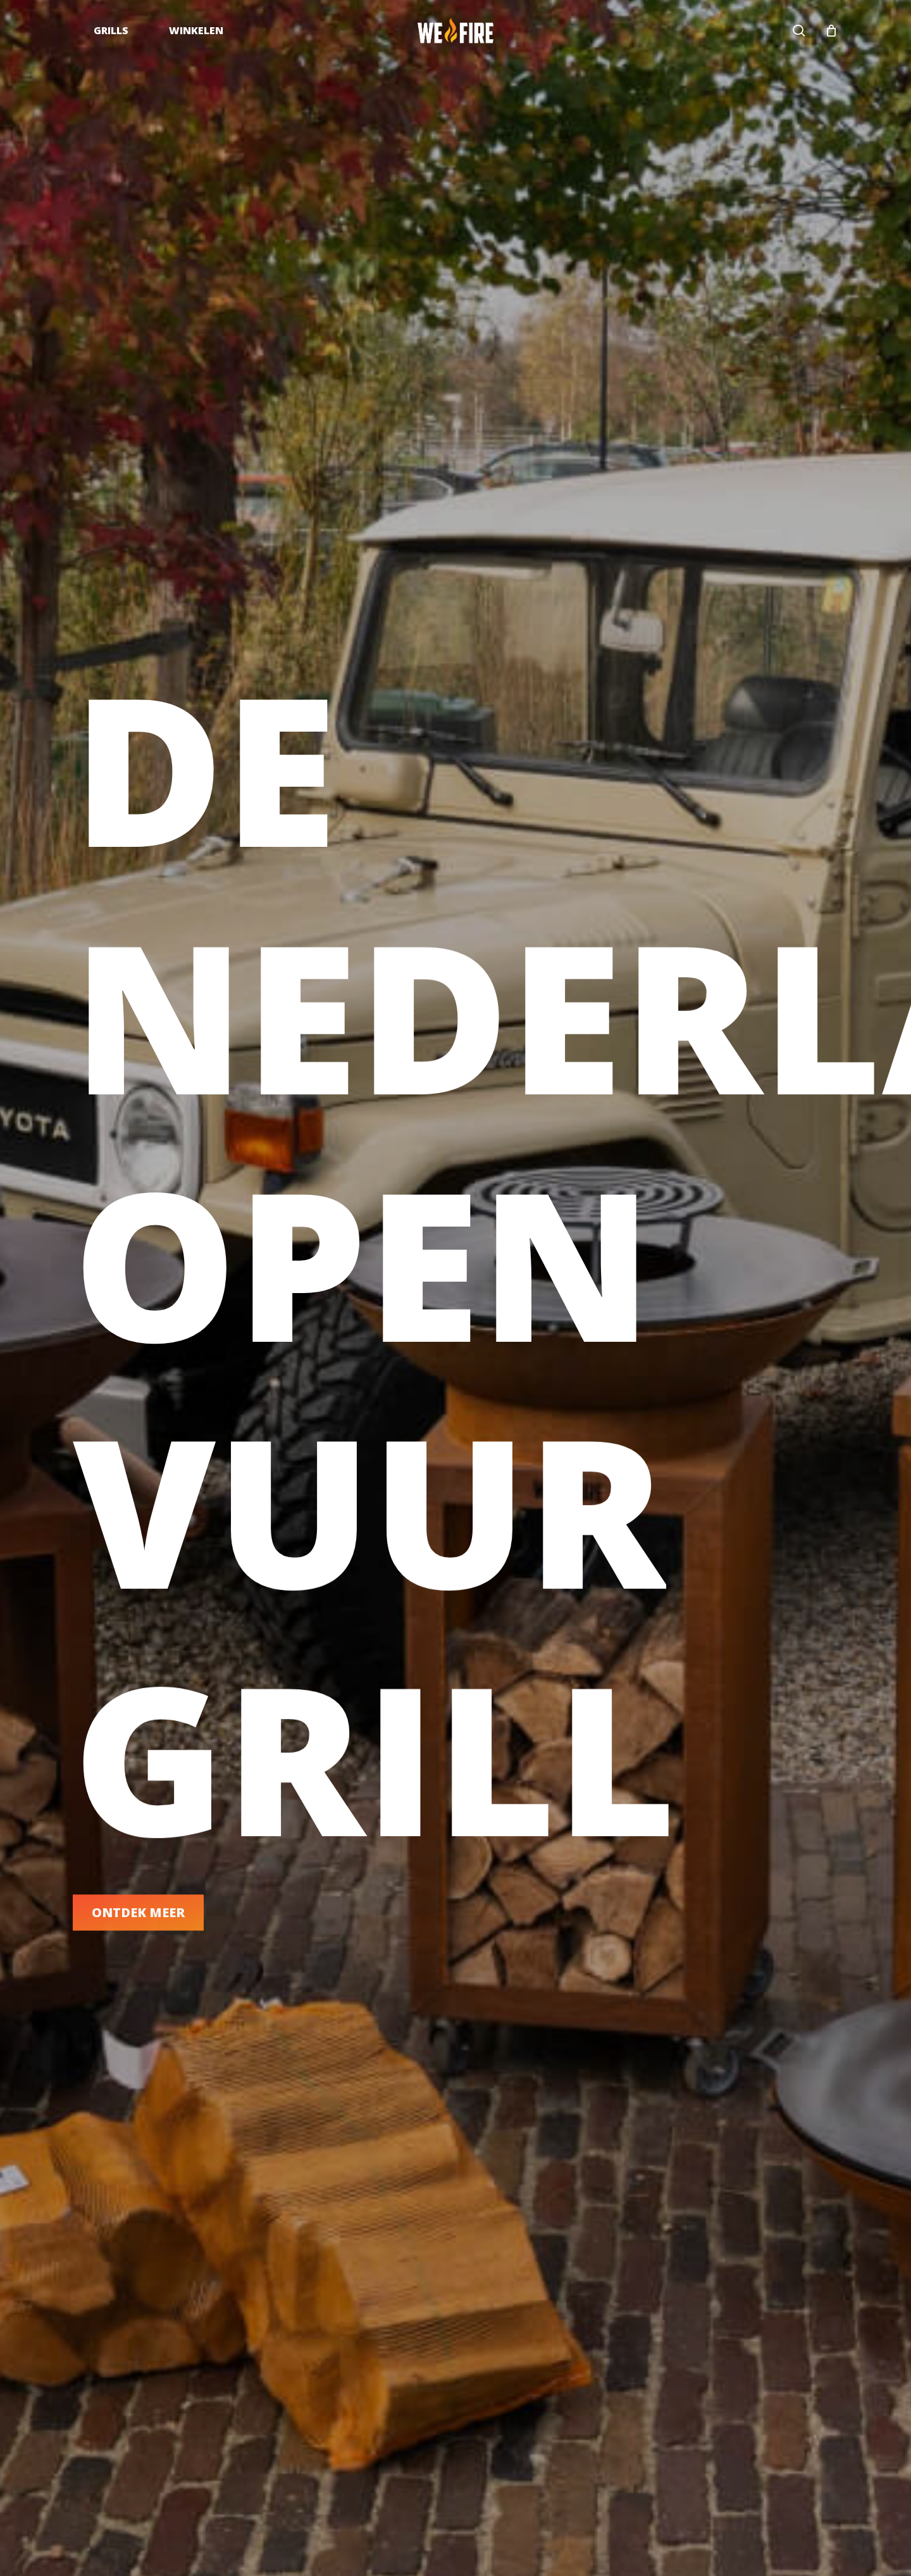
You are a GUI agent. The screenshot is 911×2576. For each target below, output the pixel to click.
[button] (138, 1925)
